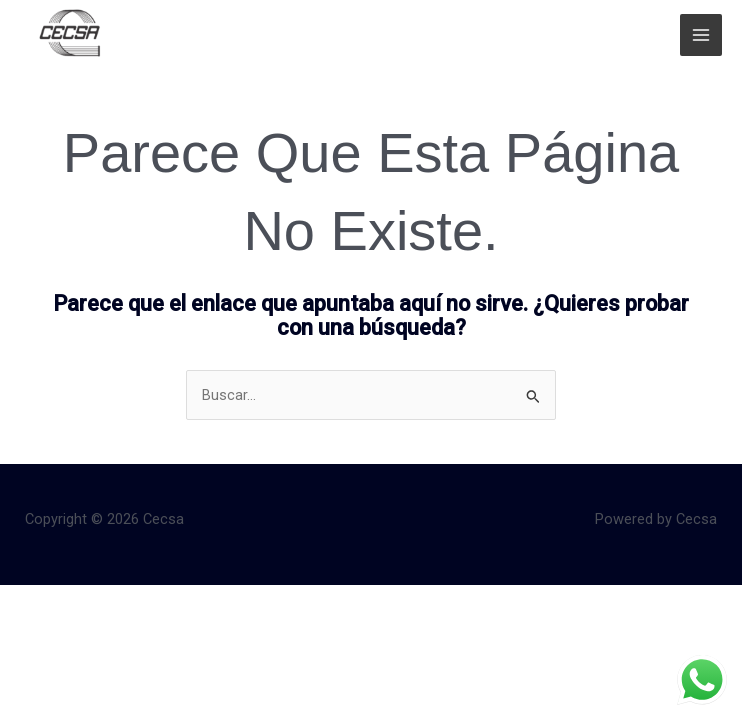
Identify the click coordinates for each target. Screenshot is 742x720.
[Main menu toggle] (701, 35)
